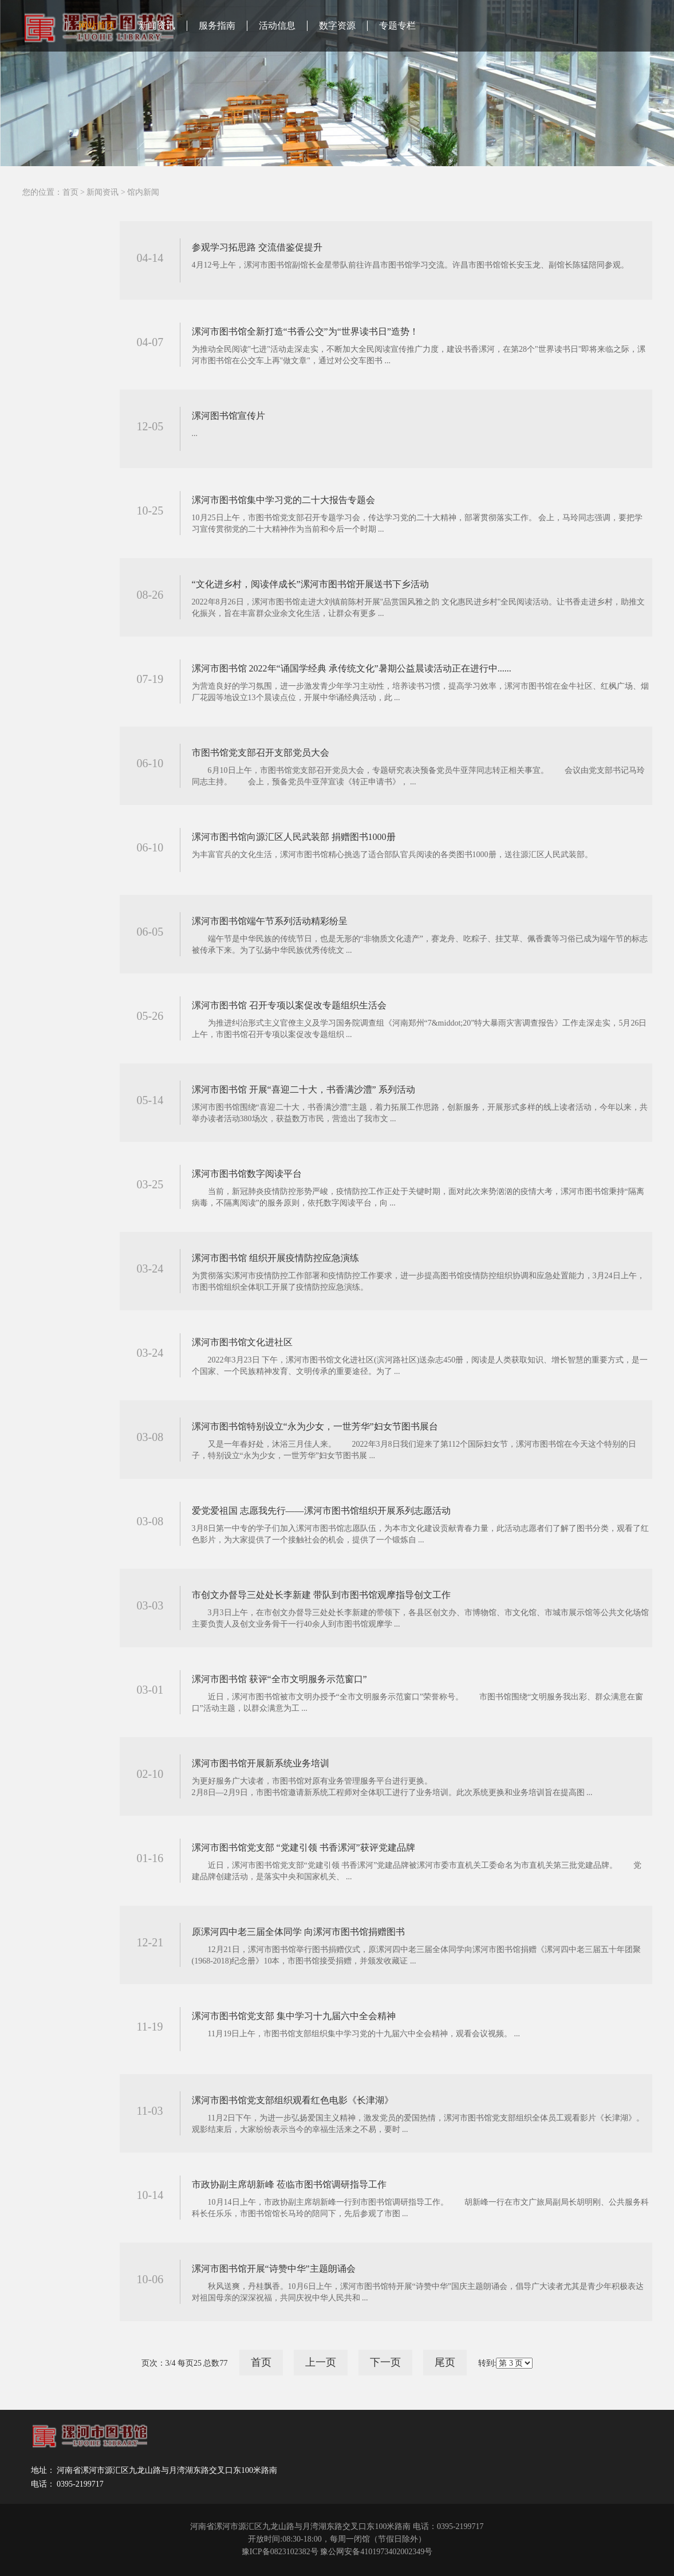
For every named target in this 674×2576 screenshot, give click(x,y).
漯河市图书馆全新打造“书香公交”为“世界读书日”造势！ (305, 331)
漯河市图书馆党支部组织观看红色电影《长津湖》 (292, 2100)
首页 (70, 192)
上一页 (320, 2362)
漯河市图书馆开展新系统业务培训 (260, 1763)
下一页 (385, 2362)
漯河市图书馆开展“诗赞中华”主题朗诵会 (274, 2268)
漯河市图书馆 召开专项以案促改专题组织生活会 (289, 1005)
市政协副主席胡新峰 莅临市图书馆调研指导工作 (289, 2184)
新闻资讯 (157, 25)
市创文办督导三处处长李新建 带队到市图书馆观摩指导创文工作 (321, 1595)
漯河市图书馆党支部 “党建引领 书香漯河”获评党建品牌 (303, 1847)
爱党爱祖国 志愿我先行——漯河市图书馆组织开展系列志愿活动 (321, 1510)
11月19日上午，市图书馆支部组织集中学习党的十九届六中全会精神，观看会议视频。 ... (356, 2033)
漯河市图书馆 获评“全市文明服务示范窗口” (279, 1679)
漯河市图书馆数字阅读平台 (247, 1174)
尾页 (445, 2362)
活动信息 (277, 25)
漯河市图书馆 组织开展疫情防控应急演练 (275, 1258)
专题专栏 (397, 25)
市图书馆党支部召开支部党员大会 (260, 752)
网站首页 (96, 25)
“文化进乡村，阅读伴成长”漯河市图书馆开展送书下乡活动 (310, 584)
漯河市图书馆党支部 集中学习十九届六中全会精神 (294, 2016)
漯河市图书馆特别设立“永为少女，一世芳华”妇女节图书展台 (315, 1426)
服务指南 (217, 25)
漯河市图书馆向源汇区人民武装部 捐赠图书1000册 (294, 837)
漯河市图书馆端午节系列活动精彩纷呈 (270, 921)
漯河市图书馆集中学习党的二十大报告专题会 (283, 500)
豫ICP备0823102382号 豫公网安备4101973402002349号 (337, 2551)
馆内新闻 (143, 192)
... (195, 433)
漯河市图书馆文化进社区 (242, 1342)
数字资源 (337, 25)
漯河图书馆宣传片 (228, 416)
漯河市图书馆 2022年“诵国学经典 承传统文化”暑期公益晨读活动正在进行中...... (351, 668)
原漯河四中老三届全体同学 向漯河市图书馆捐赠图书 (298, 1932)
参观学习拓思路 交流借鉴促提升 (257, 247)
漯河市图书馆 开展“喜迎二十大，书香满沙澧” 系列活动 (303, 1089)
